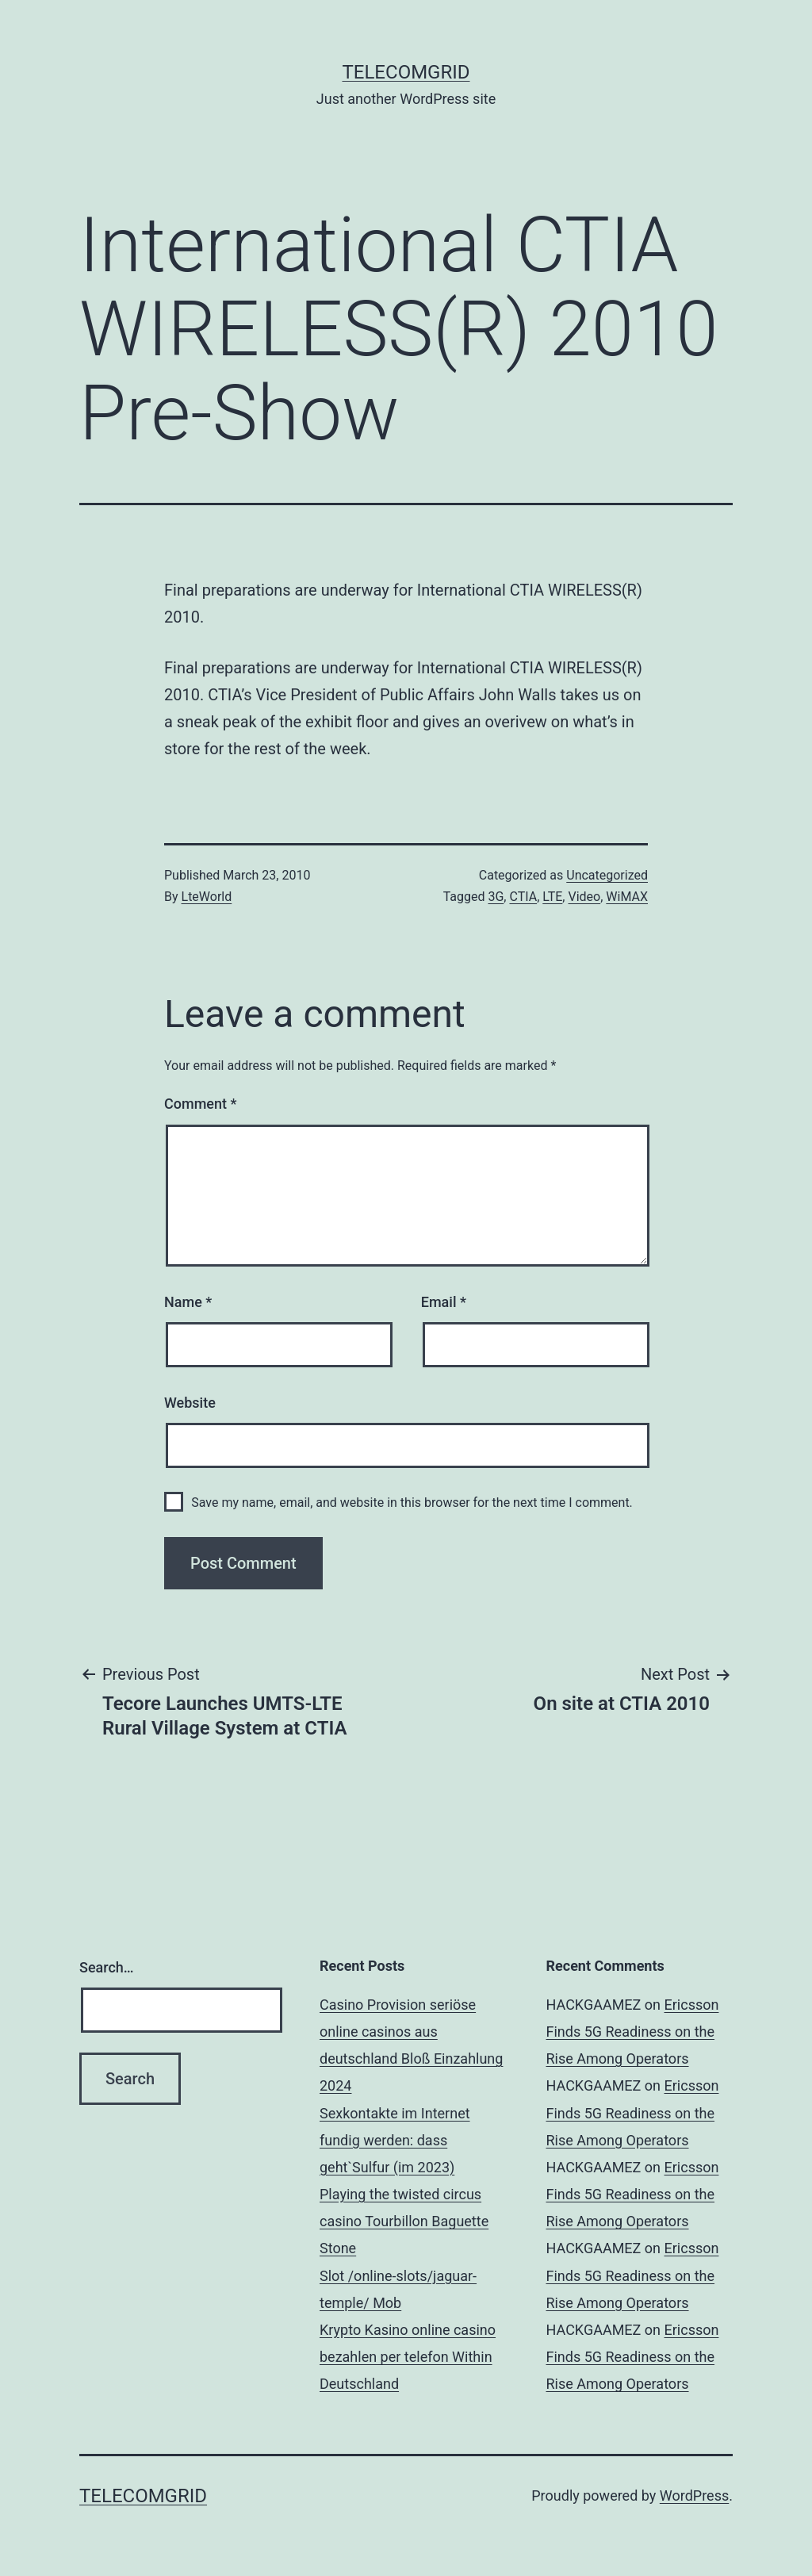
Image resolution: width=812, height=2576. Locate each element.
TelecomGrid (405, 72)
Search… (106, 1967)
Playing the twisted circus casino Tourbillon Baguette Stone (404, 2221)
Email (443, 1302)
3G (496, 896)
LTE (552, 896)
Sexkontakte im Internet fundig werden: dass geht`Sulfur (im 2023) (395, 2140)
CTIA (523, 896)
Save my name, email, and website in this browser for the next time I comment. (412, 1502)
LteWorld (207, 896)
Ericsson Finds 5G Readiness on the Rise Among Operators (632, 2031)
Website (190, 1402)
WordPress (694, 2495)
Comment (200, 1103)
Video (584, 896)
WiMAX (627, 896)
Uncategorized (607, 875)
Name (188, 1302)
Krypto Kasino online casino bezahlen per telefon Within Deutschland (408, 2356)
